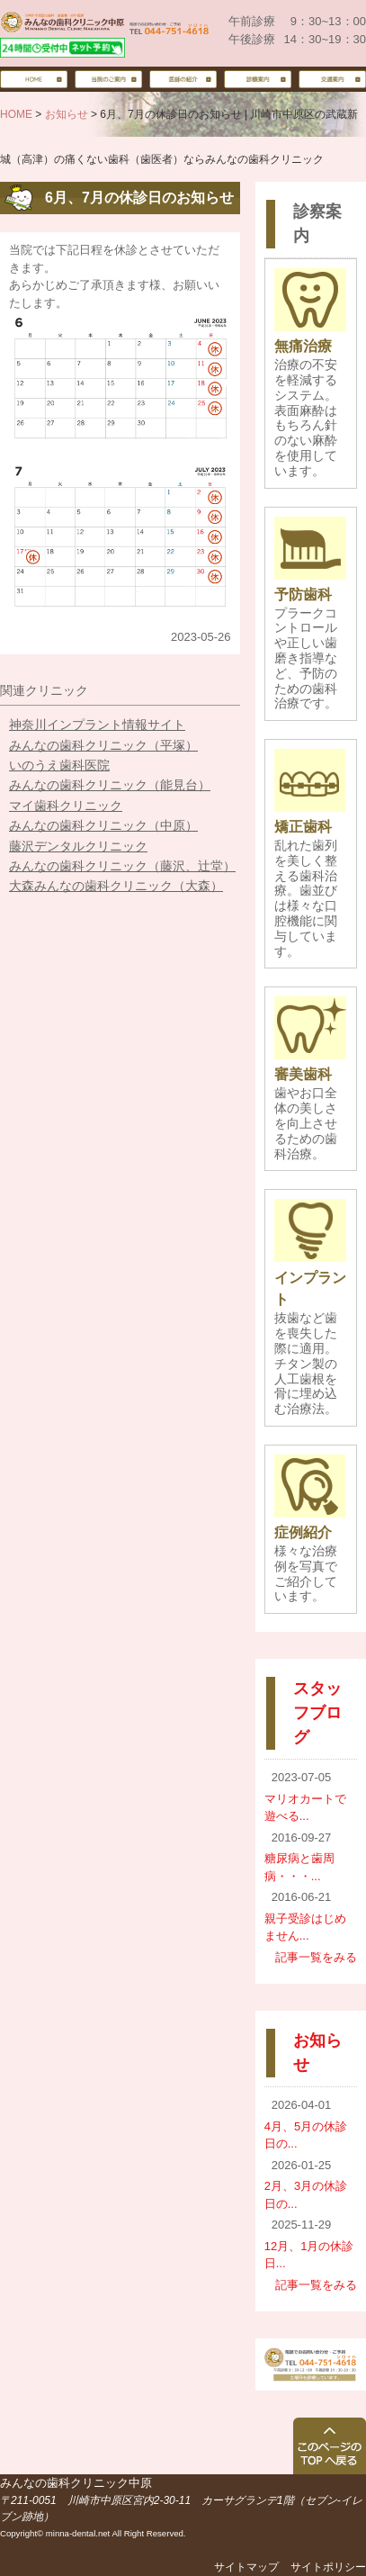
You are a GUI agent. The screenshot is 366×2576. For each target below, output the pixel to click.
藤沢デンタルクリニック (78, 846)
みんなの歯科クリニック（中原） (103, 825)
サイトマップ (246, 2567)
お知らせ (66, 114)
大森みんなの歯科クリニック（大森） (116, 885)
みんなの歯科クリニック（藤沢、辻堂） (122, 866)
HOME (16, 114)
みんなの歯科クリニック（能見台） (109, 785)
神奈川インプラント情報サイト (97, 724)
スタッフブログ (317, 1713)
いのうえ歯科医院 (59, 765)
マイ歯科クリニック (65, 805)
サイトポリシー (328, 2567)
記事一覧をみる (316, 1957)
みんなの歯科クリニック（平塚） (103, 745)
